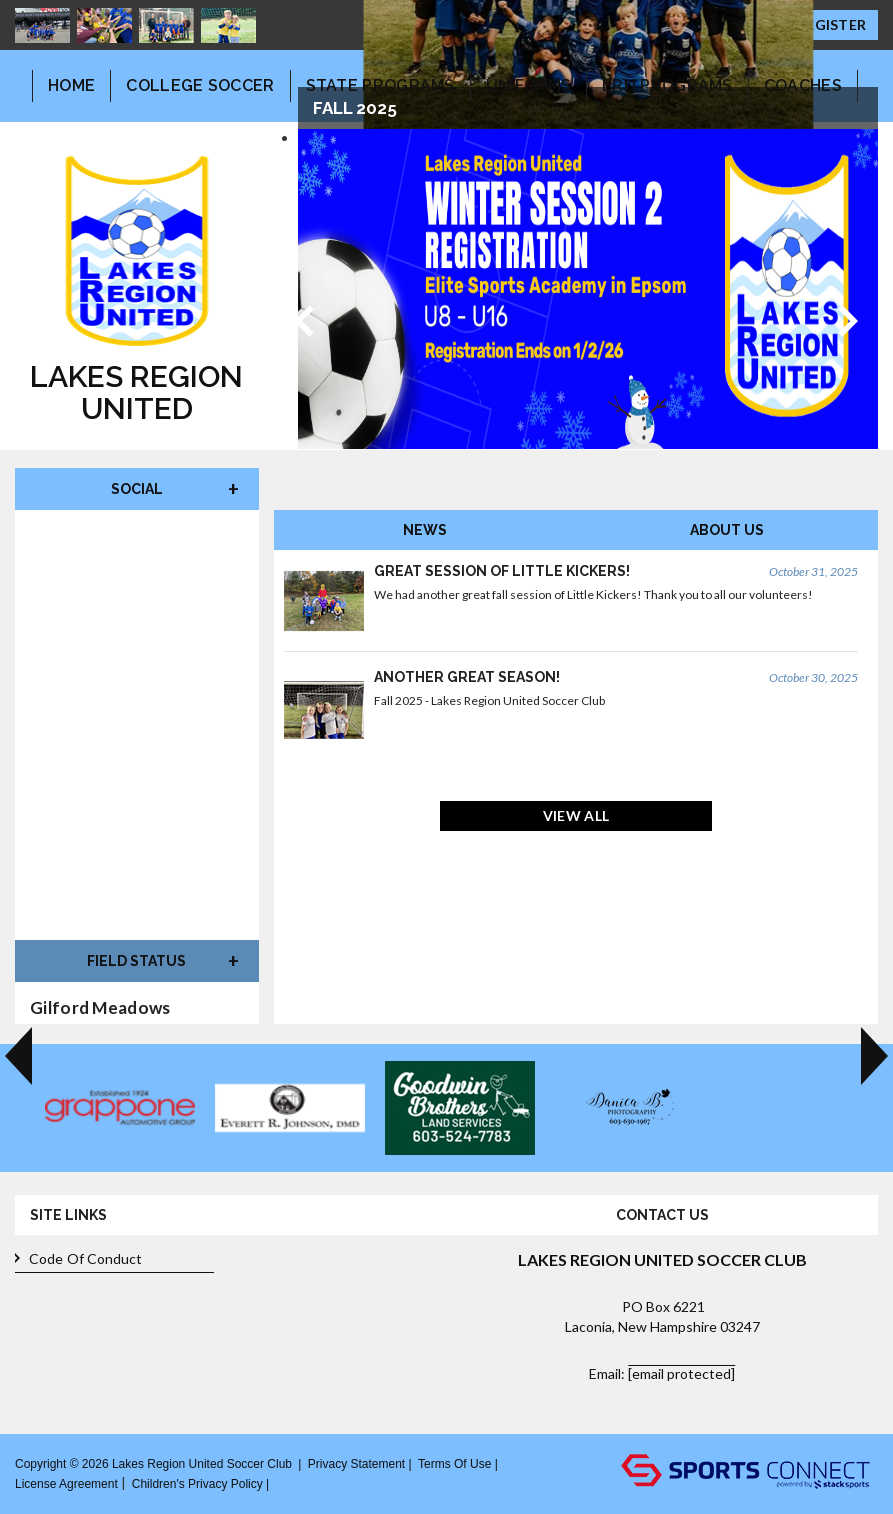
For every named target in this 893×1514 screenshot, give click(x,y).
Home (71, 85)
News (425, 530)
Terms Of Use (454, 1464)
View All (576, 815)
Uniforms (528, 85)
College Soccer (200, 85)
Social (137, 489)
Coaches (803, 85)
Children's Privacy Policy (197, 1484)
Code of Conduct (79, 1259)
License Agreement (66, 1484)
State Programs (380, 85)
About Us (727, 530)
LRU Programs (667, 85)
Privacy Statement (356, 1464)
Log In (297, 1483)
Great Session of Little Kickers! (502, 571)
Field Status (136, 961)
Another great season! (467, 677)
